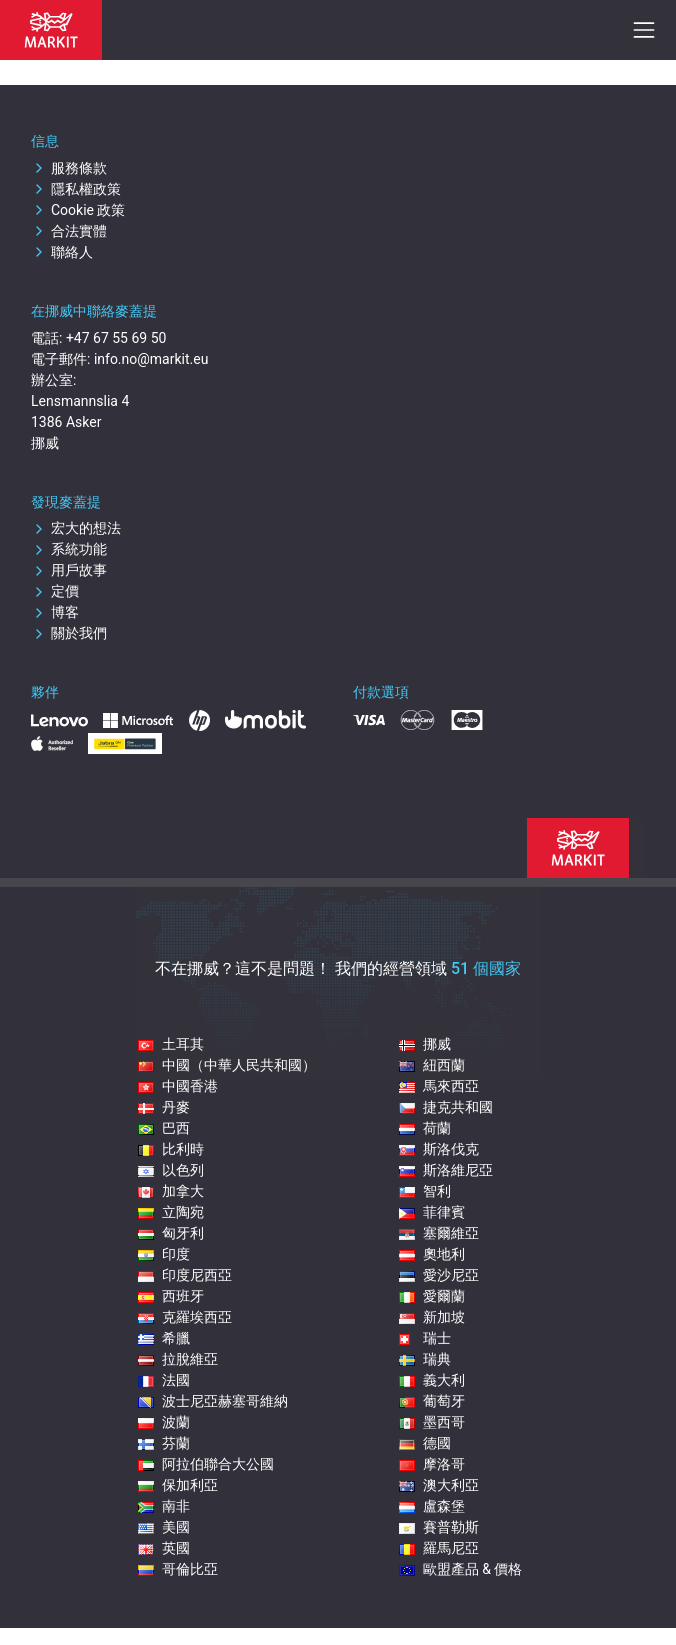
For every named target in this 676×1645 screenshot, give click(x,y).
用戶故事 (69, 570)
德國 (425, 1443)
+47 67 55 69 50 (116, 338)
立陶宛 (171, 1212)
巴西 (164, 1128)
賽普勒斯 (439, 1527)
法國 (164, 1380)
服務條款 (69, 168)
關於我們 (69, 633)
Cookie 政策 (78, 210)
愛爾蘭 (432, 1296)
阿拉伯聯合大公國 (206, 1464)
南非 (164, 1506)
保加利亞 (178, 1485)
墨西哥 (432, 1422)
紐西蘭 (432, 1065)
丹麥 (164, 1107)
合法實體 (69, 231)
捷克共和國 (446, 1107)
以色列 (171, 1170)
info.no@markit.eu (151, 359)
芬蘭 (164, 1443)
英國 (164, 1548)
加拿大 (171, 1191)
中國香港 (178, 1086)
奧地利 (432, 1254)
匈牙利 (171, 1233)
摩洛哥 (432, 1464)
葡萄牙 (432, 1401)
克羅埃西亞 (185, 1317)
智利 (425, 1191)
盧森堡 (432, 1506)
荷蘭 (425, 1128)
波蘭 (164, 1422)
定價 (55, 591)
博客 (55, 612)
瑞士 (425, 1338)
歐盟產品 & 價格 (461, 1569)
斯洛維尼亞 (446, 1170)
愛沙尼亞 (439, 1275)
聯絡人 (62, 252)
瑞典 (425, 1359)
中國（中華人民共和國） (227, 1065)
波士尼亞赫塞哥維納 (213, 1401)
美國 (164, 1527)
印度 (164, 1254)
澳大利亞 (439, 1485)
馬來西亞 (439, 1086)
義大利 (432, 1380)
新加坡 (432, 1317)
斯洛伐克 (439, 1149)
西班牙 (171, 1296)
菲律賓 (432, 1212)
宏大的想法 (76, 528)
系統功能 (69, 549)
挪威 (425, 1044)
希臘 (164, 1338)
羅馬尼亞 (439, 1548)
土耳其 (171, 1044)
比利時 (171, 1149)
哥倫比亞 (178, 1569)
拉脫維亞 (178, 1359)
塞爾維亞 (439, 1233)
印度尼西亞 (185, 1275)
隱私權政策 (76, 189)
